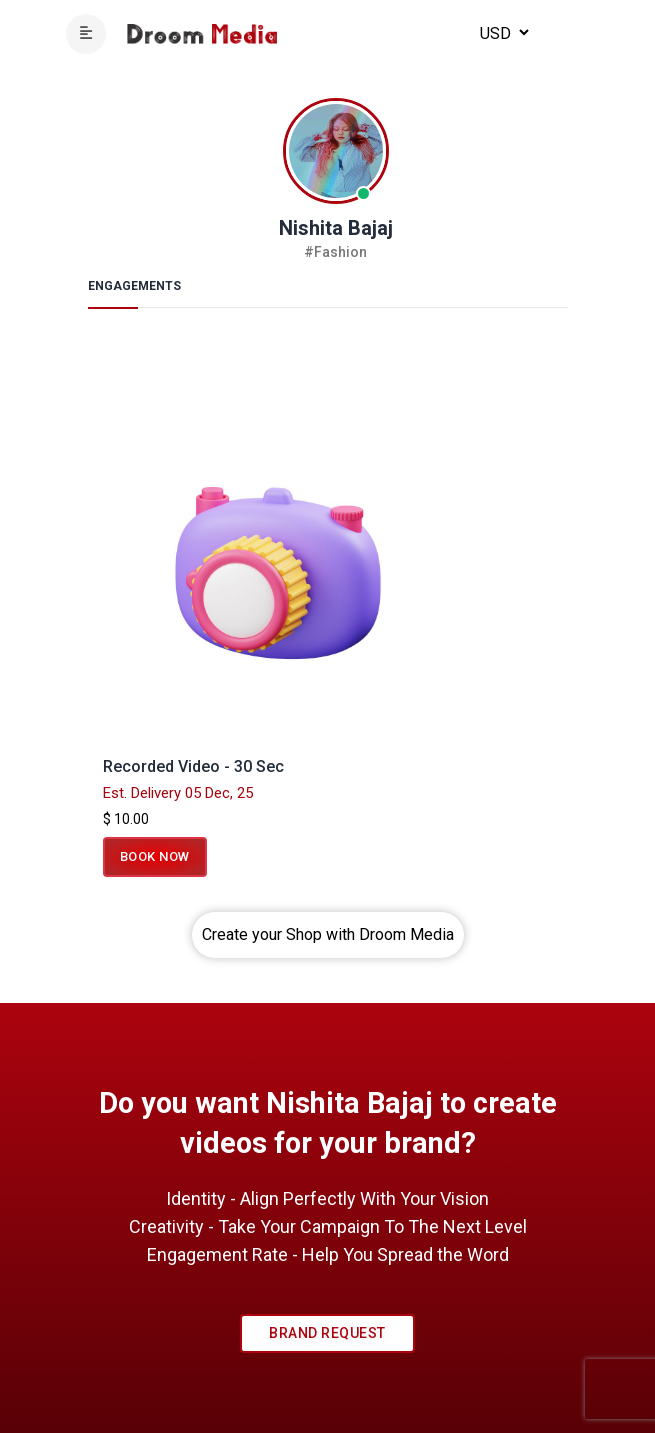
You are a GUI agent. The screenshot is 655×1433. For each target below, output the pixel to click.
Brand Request (327, 1333)
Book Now (155, 856)
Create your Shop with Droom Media (328, 934)
